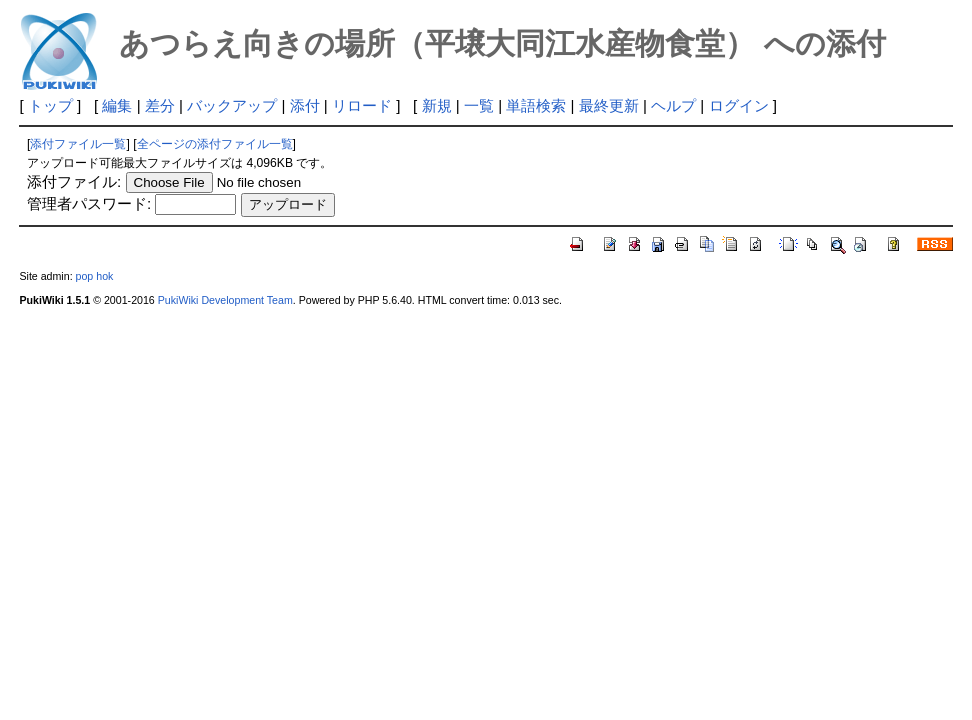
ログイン (739, 105)
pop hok (95, 276)
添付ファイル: (74, 181)
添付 (305, 105)
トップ (50, 105)
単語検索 (536, 105)
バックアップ (232, 105)
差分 (160, 105)
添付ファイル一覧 (78, 144)
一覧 (479, 105)
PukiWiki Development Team (225, 300)
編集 (117, 105)
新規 (437, 105)
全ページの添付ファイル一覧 (215, 144)
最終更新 (609, 105)
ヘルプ (673, 105)
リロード (362, 105)
